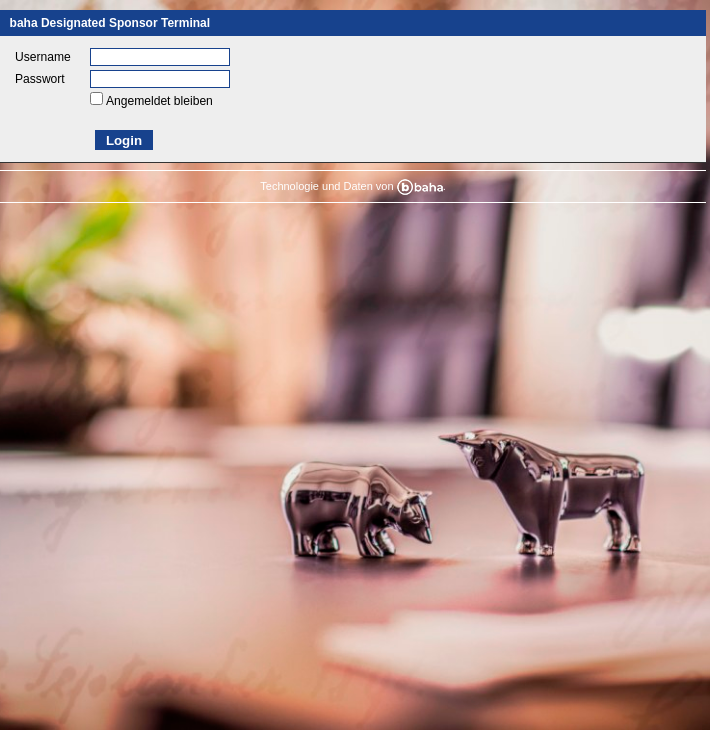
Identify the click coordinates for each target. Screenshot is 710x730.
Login (124, 140)
